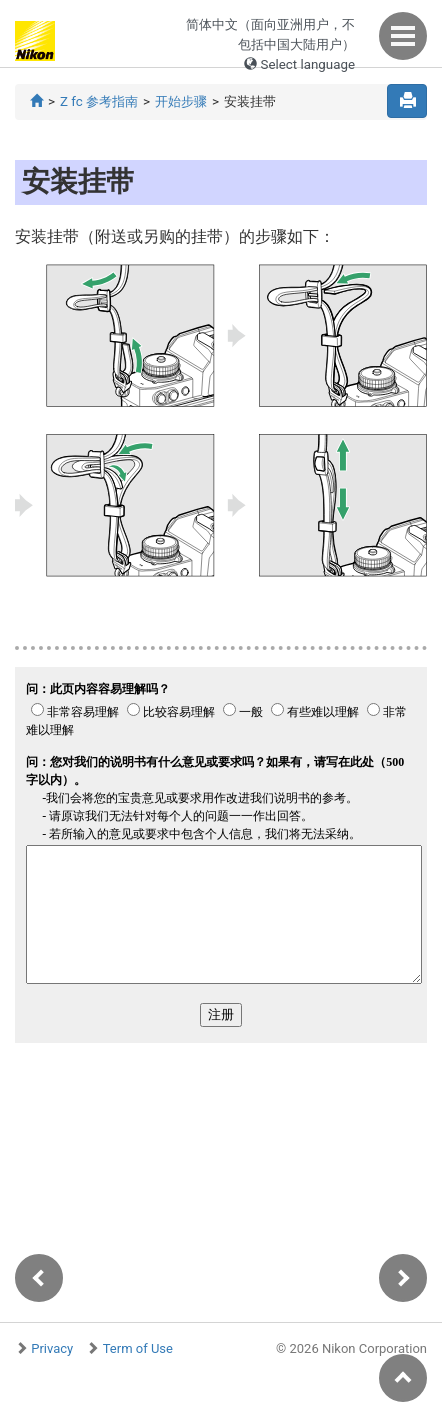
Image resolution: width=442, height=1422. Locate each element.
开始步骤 (181, 101)
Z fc (99, 101)
